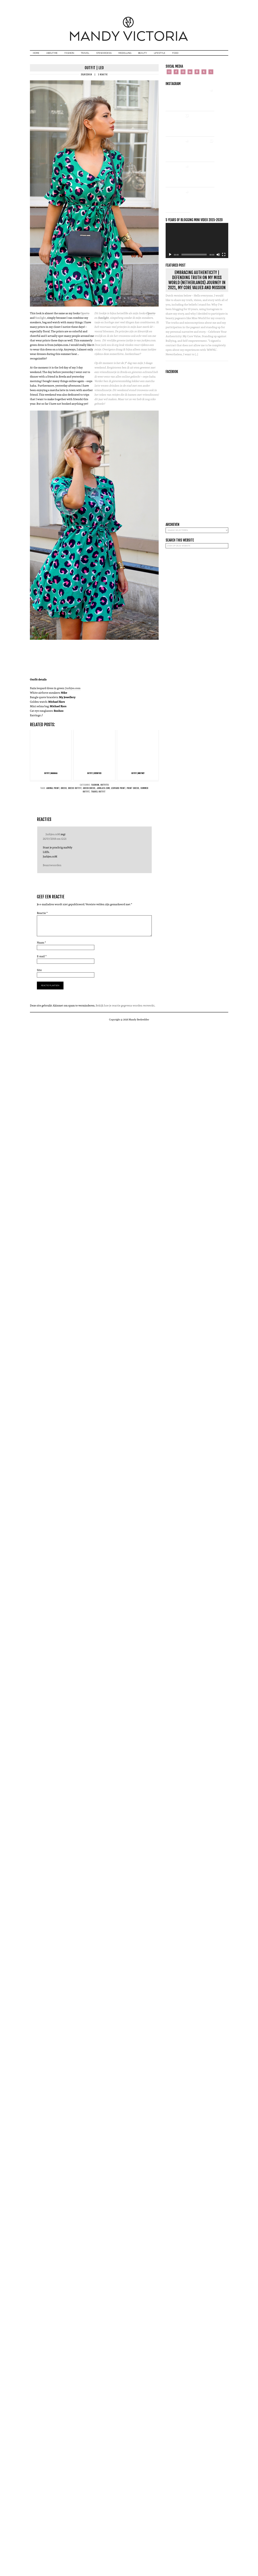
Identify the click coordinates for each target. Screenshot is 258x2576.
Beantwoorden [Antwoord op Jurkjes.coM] (52, 2414)
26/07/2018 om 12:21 (66, 2388)
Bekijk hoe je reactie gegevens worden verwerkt (125, 2555)
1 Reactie (103, 77)
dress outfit (75, 2337)
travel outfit (98, 2341)
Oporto (84, 316)
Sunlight (40, 320)
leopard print (118, 2337)
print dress (133, 2337)
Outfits (105, 2334)
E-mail (42, 2505)
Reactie (42, 2462)
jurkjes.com (103, 2337)
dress (64, 2337)
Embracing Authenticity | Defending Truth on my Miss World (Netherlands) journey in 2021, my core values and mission (197, 283)
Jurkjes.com (73, 2237)
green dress (89, 2337)
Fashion (95, 2334)
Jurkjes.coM (61, 2383)
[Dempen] (218, 257)
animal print (52, 2337)
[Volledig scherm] (223, 257)
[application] (197, 243)
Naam (41, 2492)
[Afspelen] (170, 257)
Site (39, 2519)
